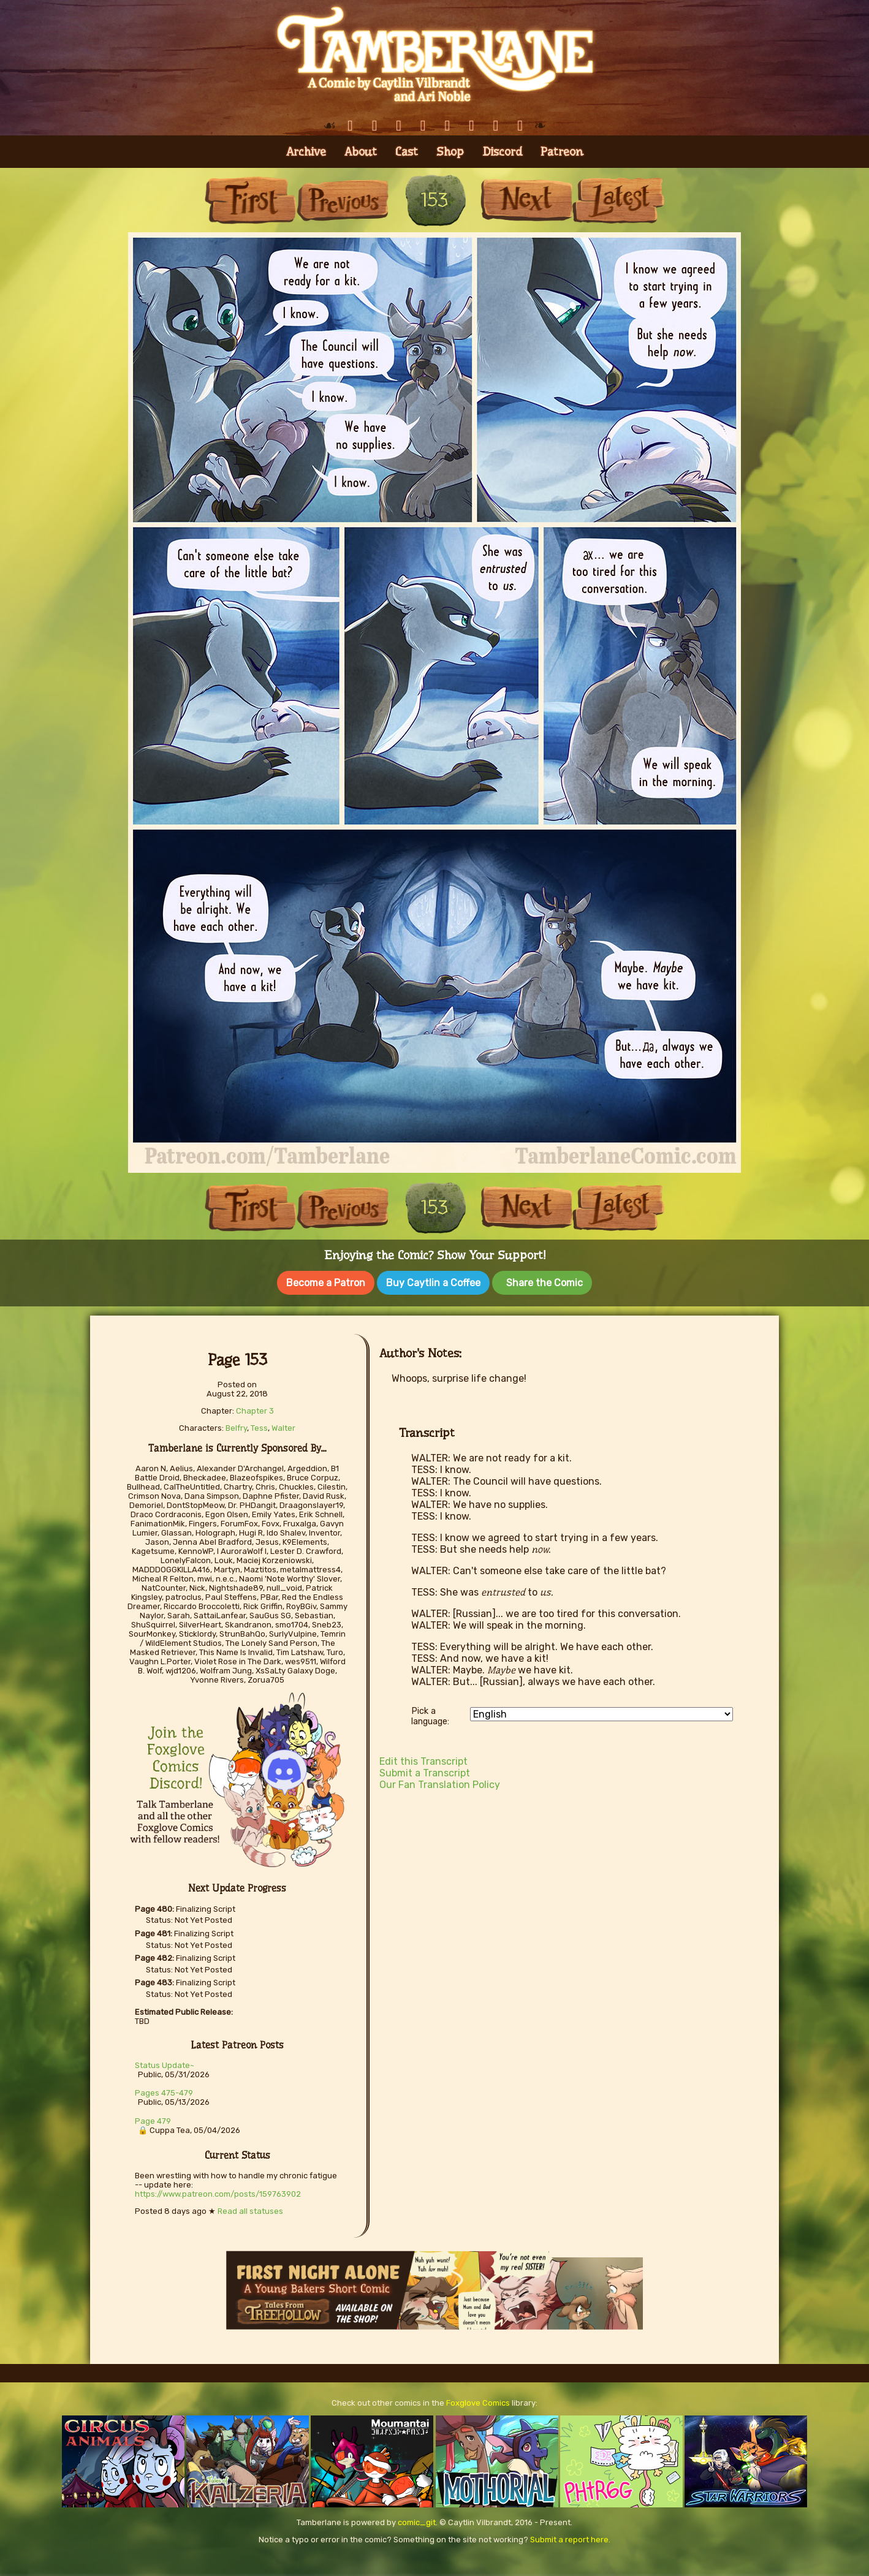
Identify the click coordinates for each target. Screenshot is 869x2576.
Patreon (562, 152)
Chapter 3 (255, 1408)
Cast (406, 152)
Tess (259, 1425)
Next (526, 200)
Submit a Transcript (424, 1770)
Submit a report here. (570, 2537)
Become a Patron (325, 1283)
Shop (450, 152)
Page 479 (153, 2118)
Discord (502, 152)
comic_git (417, 2520)
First (251, 200)
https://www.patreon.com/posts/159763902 (218, 2191)
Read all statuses (250, 2208)
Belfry (236, 1425)
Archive (306, 152)
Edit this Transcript (423, 1759)
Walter (283, 1425)
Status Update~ (164, 2062)
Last (618, 200)
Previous (343, 200)
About (360, 152)
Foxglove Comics (478, 2400)
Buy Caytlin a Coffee (433, 1283)
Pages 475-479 (164, 2090)
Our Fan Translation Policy (439, 1782)
